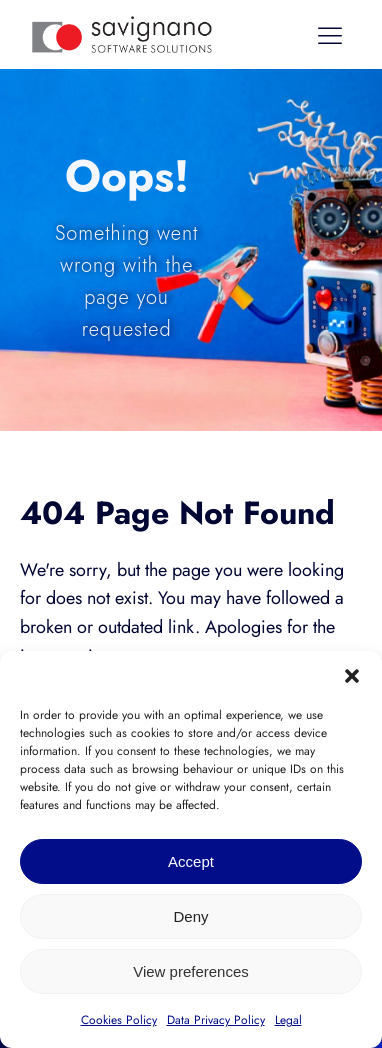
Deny (190, 916)
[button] (352, 676)
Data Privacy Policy (216, 1020)
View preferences (191, 971)
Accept (191, 861)
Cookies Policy (119, 1020)
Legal (288, 1020)
